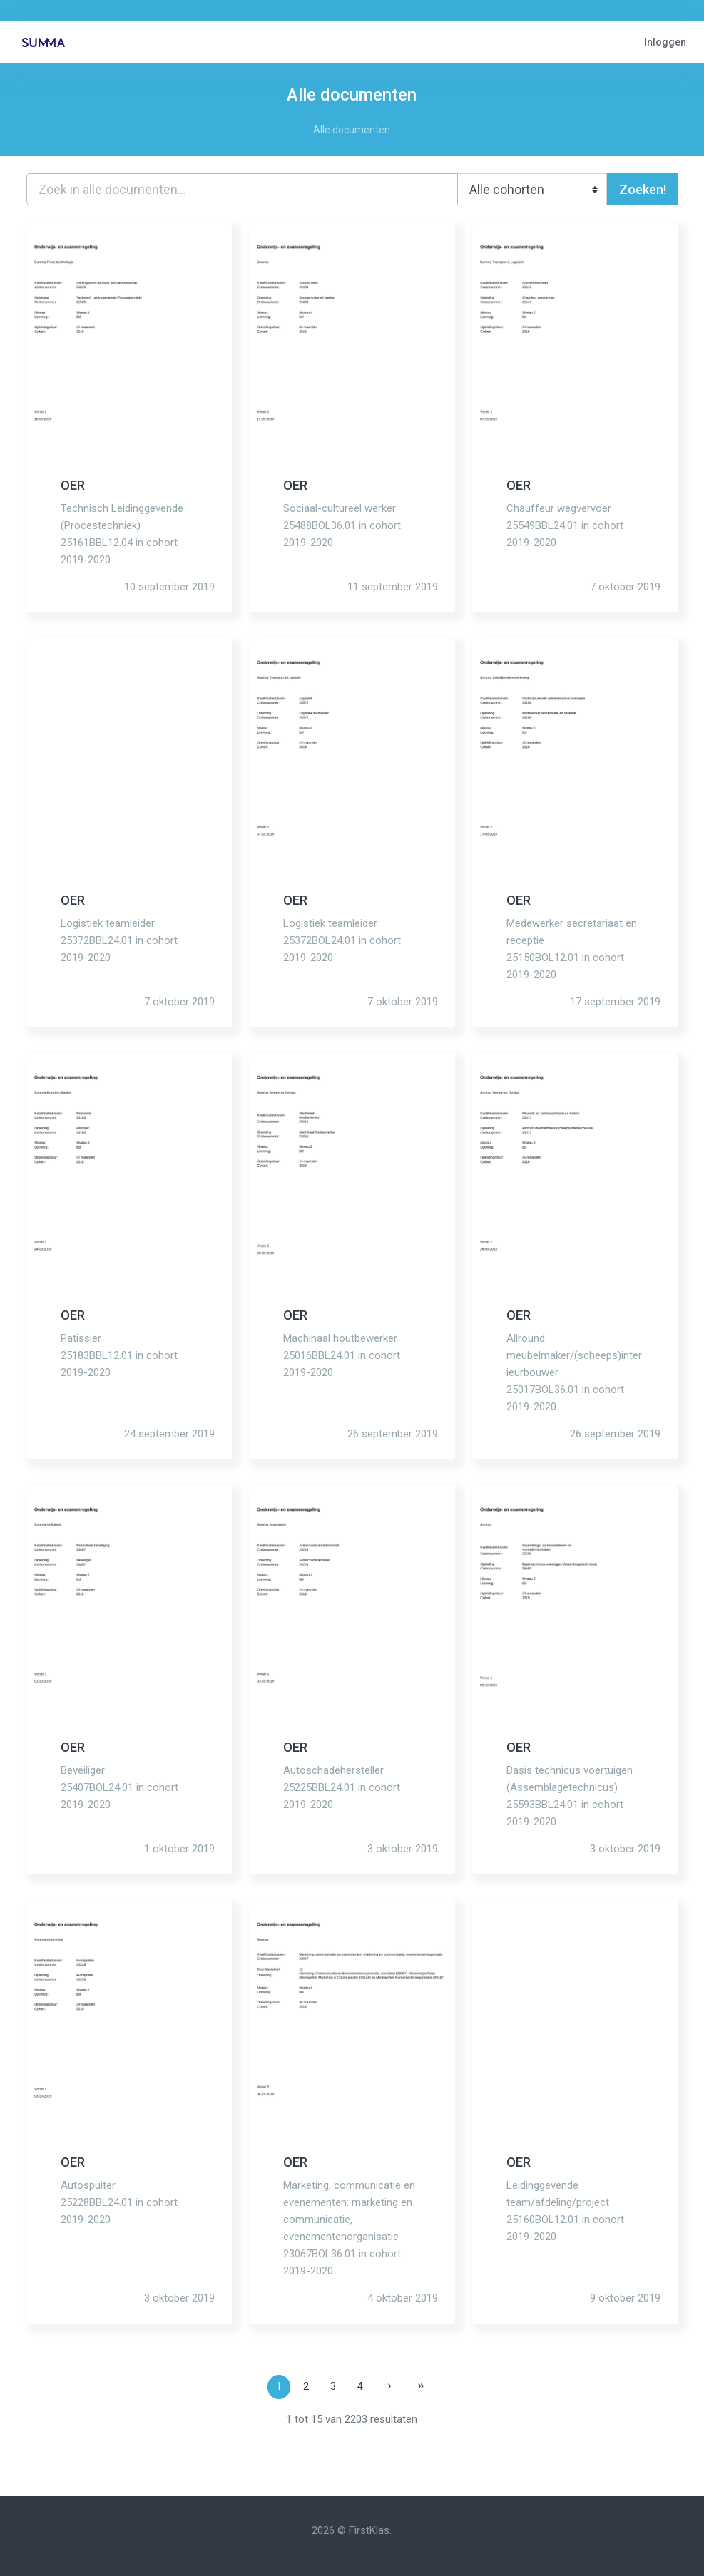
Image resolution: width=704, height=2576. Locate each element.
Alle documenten (351, 129)
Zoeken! (642, 189)
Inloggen (665, 42)
